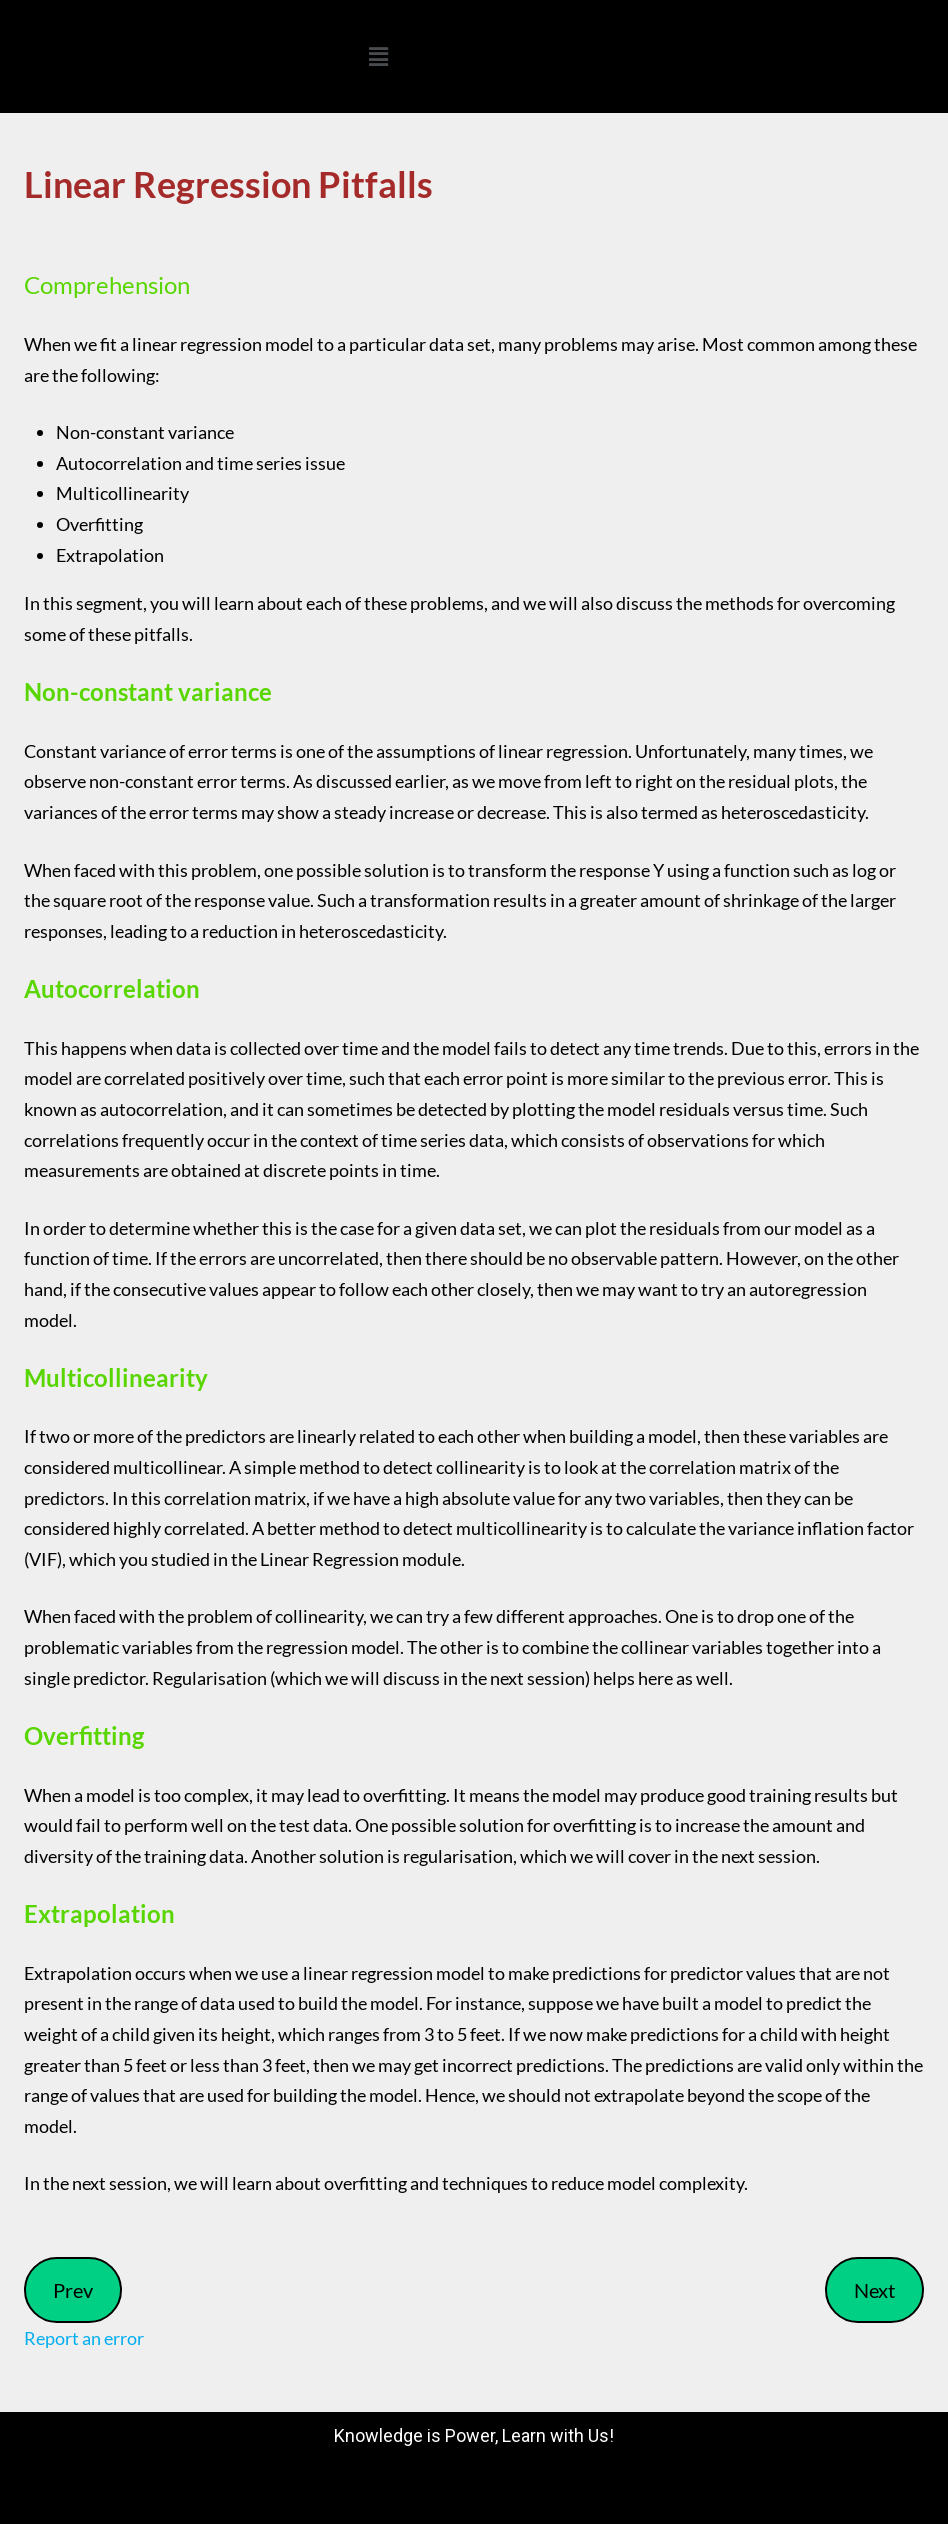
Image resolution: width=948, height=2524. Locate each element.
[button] (378, 56)
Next (874, 2290)
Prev (73, 2290)
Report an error (84, 2338)
